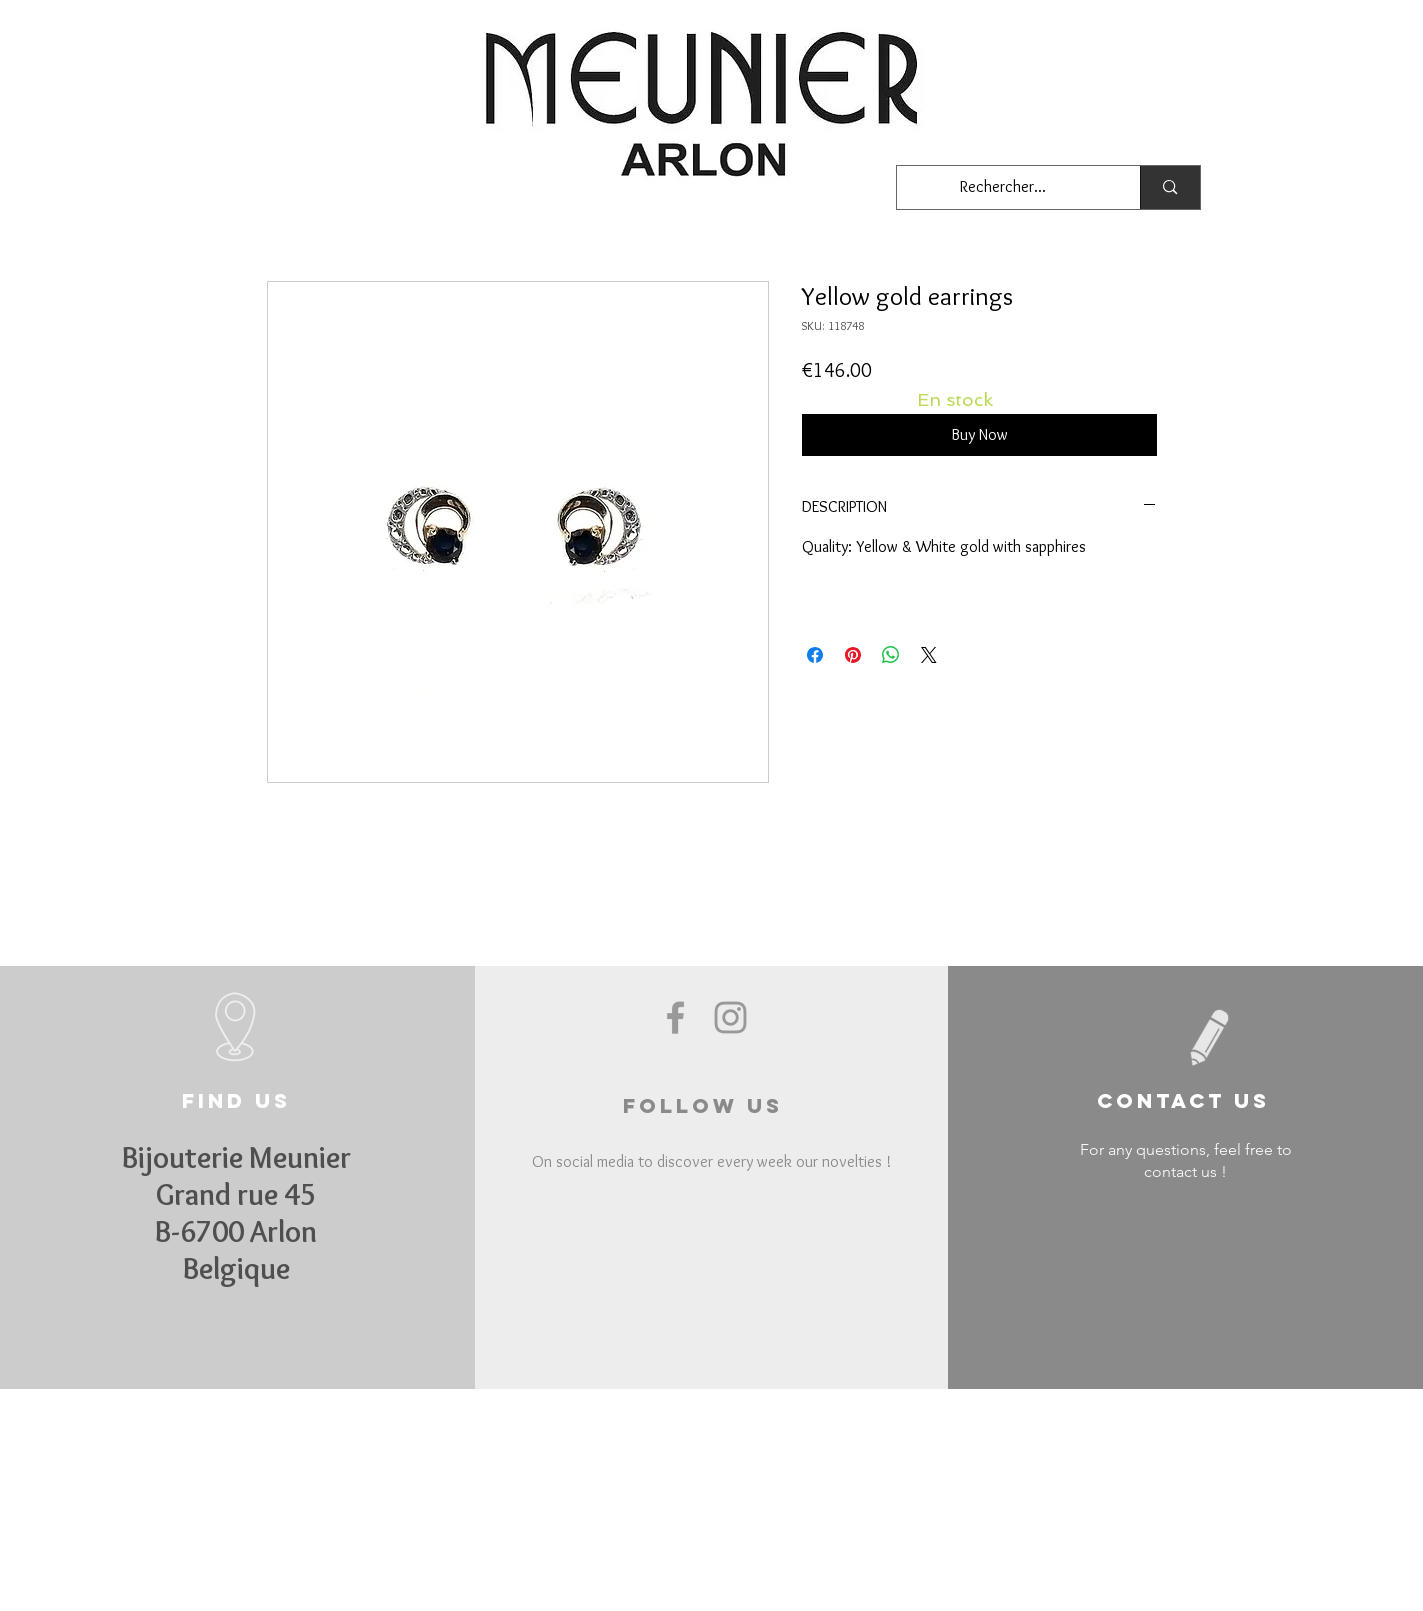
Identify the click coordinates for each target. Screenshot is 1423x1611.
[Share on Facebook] (815, 655)
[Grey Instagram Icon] (730, 1017)
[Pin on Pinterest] (853, 655)
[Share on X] (929, 655)
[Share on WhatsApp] (891, 655)
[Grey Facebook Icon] (675, 1017)
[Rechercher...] (1004, 187)
